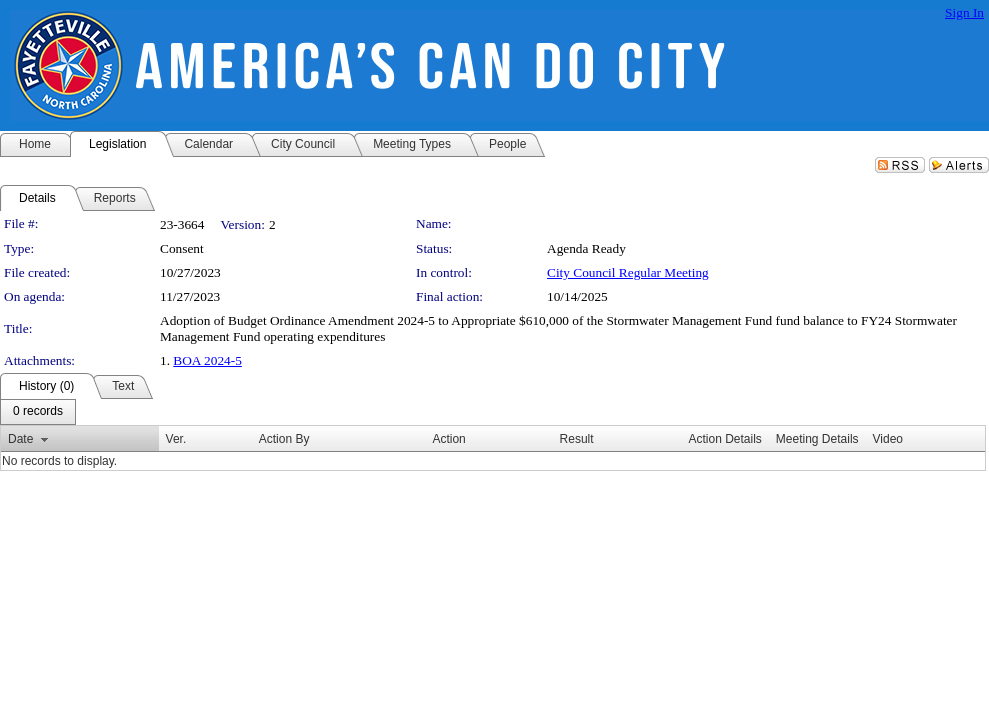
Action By (284, 439)
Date (20, 439)
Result (577, 439)
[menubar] (38, 412)
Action (448, 439)
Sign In (964, 12)
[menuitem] (38, 412)
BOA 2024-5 (207, 360)
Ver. (176, 439)
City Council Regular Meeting (628, 272)
